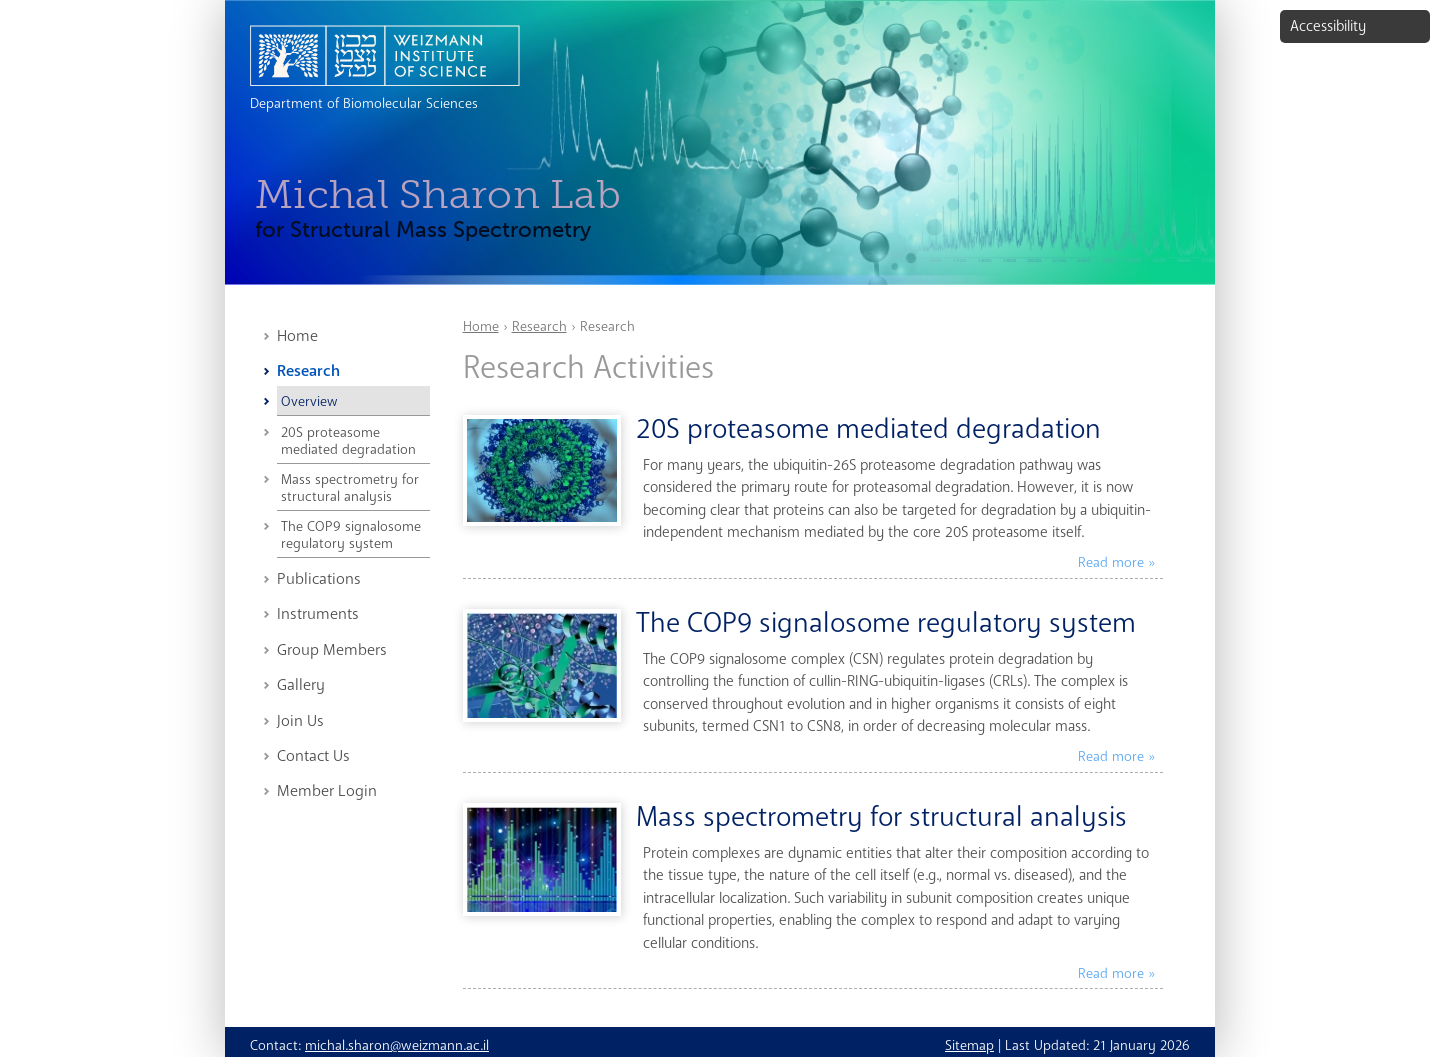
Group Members (332, 650)
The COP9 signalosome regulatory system (351, 535)
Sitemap (969, 1045)
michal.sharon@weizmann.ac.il (397, 1045)
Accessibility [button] (1328, 26)
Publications (319, 579)
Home (297, 336)
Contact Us (313, 756)
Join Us (300, 721)
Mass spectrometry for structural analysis (350, 488)
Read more (1111, 562)
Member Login (327, 791)
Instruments (318, 614)
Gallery (301, 685)
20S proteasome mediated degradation (348, 441)
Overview (309, 401)
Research (308, 371)
